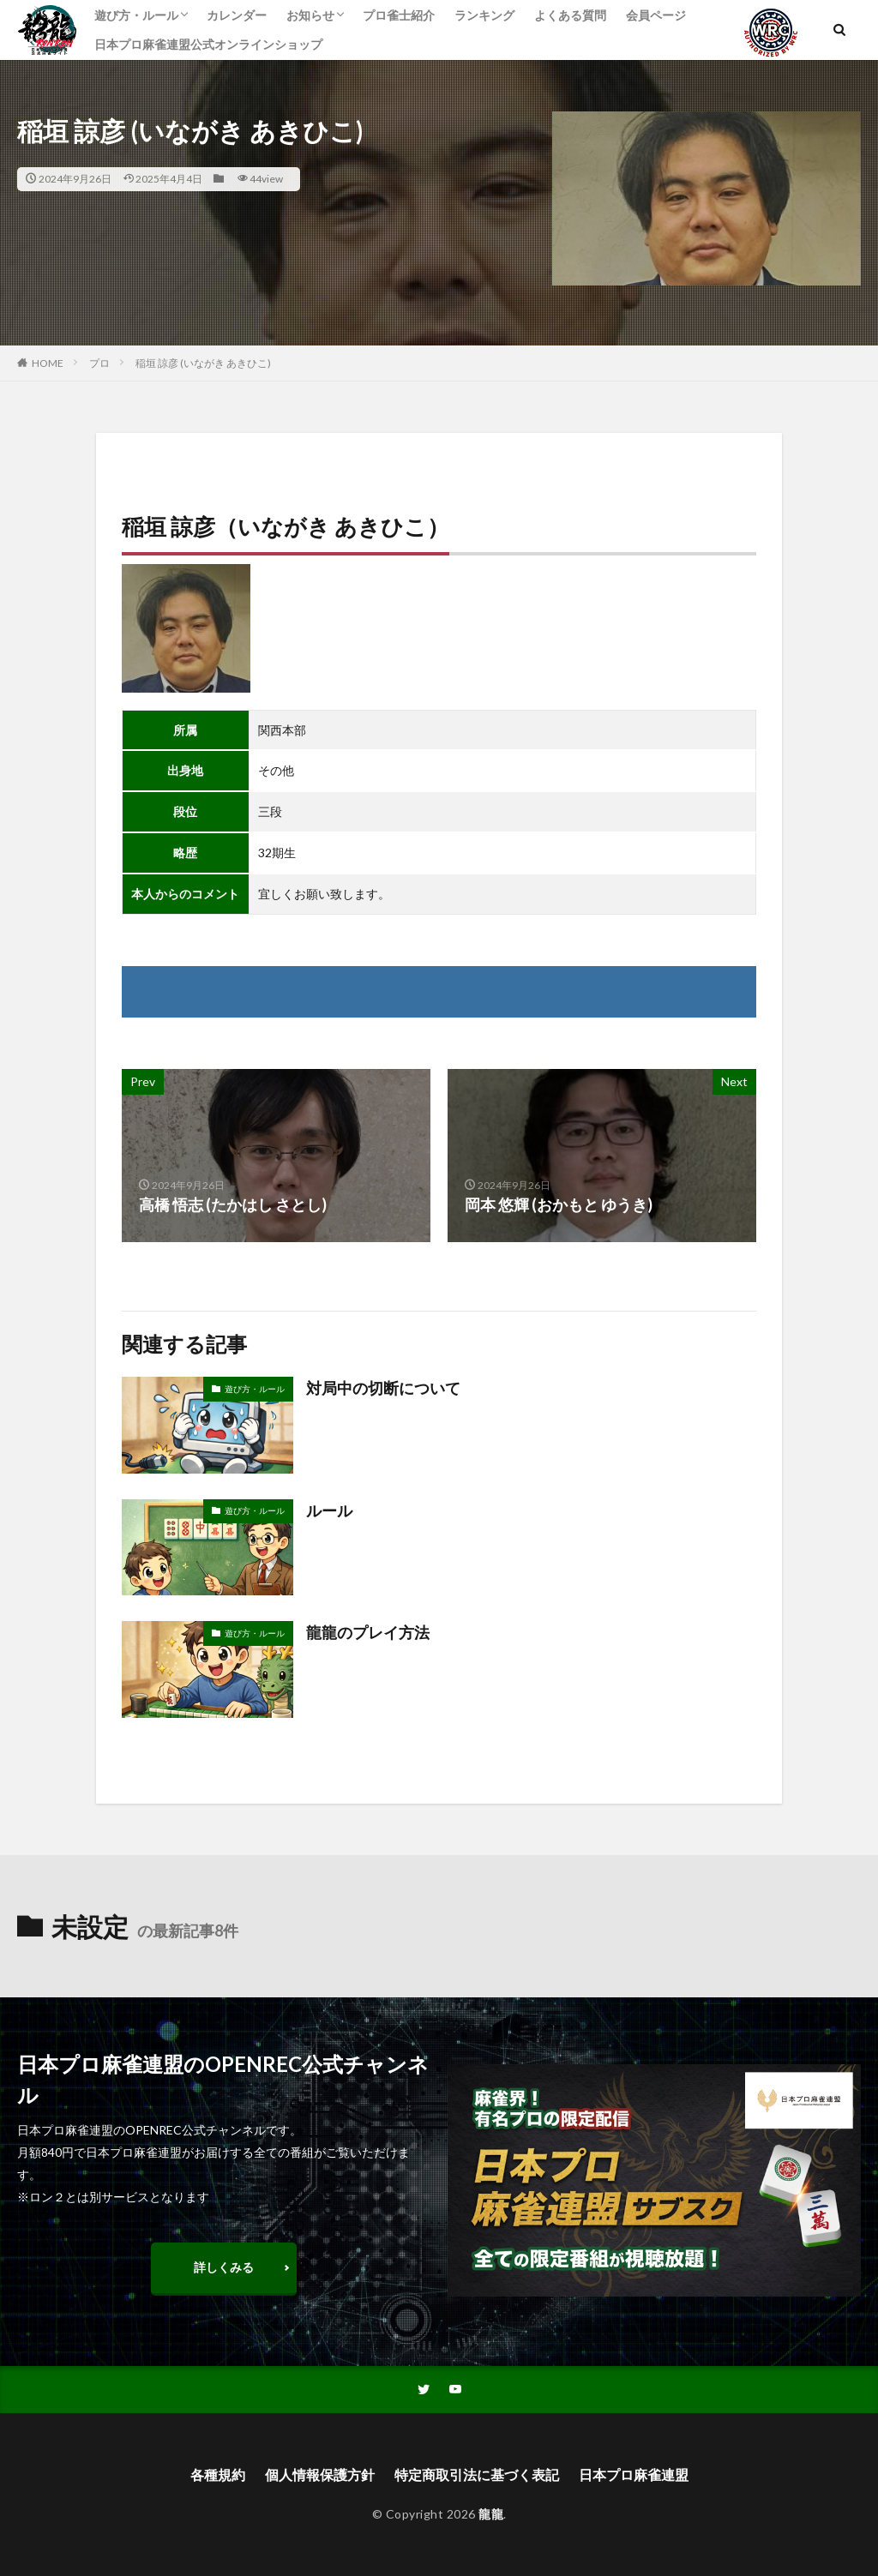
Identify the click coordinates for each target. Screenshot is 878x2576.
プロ (99, 363)
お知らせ (310, 15)
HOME (47, 363)
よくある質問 (570, 15)
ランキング (484, 15)
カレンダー (237, 15)
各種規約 (217, 2474)
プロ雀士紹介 (399, 15)
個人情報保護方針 (320, 2474)
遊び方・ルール (136, 15)
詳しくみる (224, 2267)
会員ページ (656, 15)
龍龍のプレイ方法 (368, 1632)
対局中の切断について (383, 1387)
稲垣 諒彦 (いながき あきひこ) (203, 363)
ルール (329, 1510)
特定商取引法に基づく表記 (476, 2474)
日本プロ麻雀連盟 (634, 2474)
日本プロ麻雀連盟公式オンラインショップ (208, 44)
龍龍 (490, 2514)
